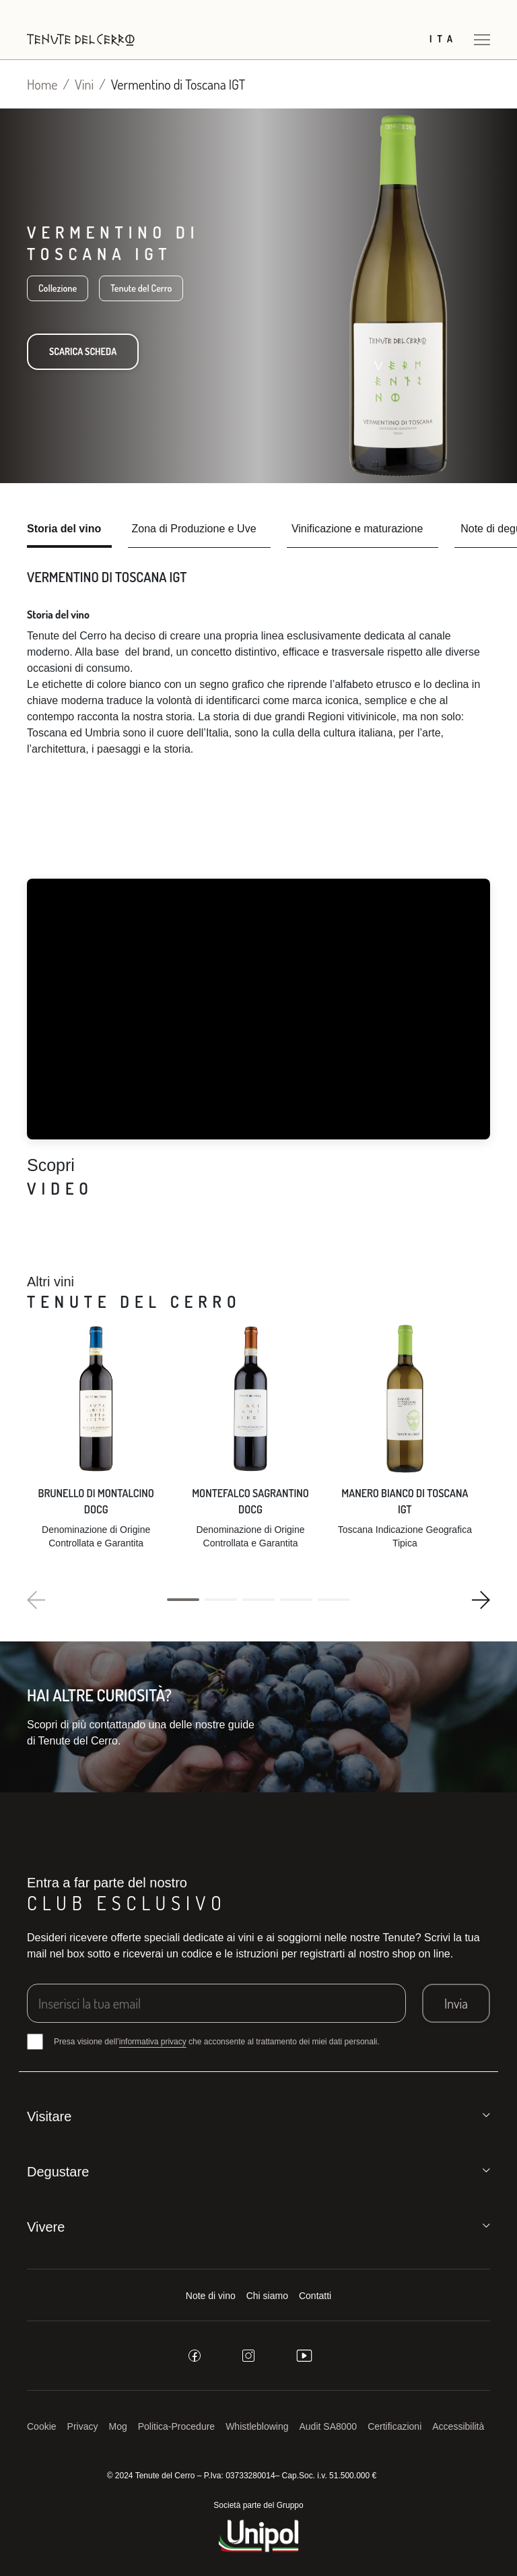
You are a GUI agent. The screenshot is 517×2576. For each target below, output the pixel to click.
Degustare (58, 2171)
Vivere (46, 2227)
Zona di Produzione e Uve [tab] (194, 528)
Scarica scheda (82, 351)
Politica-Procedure (176, 2426)
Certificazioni (394, 2426)
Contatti (315, 2295)
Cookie (42, 2426)
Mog (118, 2426)
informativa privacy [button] (152, 2041)
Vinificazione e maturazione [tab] (357, 528)
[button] (183, 1599)
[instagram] (248, 2356)
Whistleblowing (257, 2426)
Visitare (49, 2116)
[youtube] (304, 2356)
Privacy (82, 2426)
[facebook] (194, 2356)
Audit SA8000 (328, 2426)
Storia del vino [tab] (64, 528)
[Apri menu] (482, 39)
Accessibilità (458, 2426)
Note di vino (211, 2295)
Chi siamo (267, 2295)
